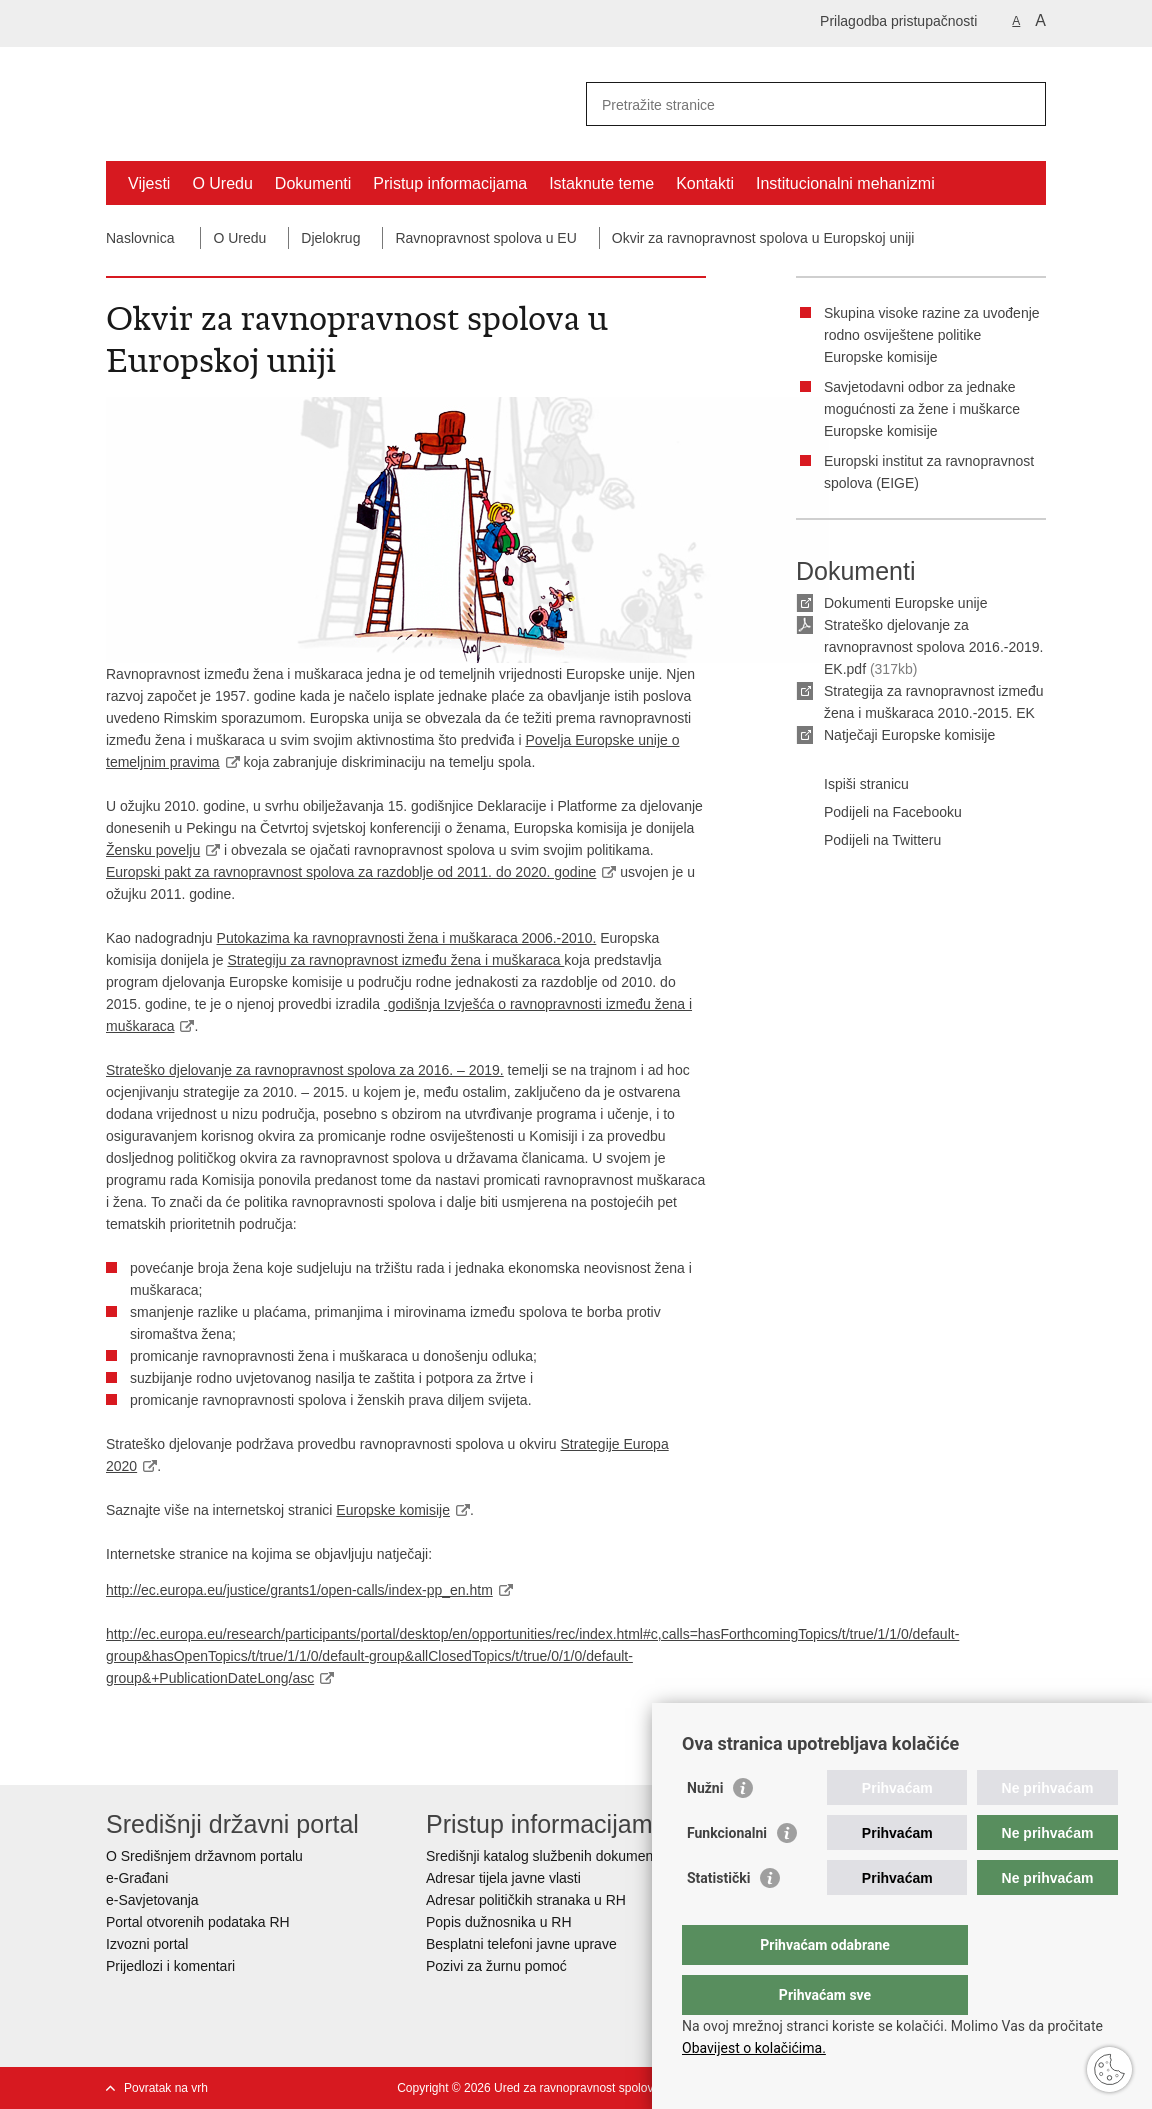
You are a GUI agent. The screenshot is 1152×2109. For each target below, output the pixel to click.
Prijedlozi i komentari (170, 1966)
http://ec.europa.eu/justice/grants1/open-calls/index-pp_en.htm (299, 1590)
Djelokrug (330, 238)
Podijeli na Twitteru (868, 841)
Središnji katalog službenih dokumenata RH (561, 1856)
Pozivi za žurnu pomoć (496, 1966)
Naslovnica (140, 238)
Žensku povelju (153, 850)
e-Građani (137, 1878)
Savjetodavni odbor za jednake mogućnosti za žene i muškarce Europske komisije (922, 409)
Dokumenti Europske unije (905, 603)
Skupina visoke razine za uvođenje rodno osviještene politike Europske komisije (932, 335)
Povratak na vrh (166, 2088)
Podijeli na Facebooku (879, 813)
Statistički (718, 1918)
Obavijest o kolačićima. (754, 2048)
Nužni (705, 1828)
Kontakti (705, 183)
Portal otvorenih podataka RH (200, 1922)
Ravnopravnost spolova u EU (485, 238)
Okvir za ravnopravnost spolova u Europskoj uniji (763, 238)
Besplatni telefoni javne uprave (521, 1944)
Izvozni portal (147, 1944)
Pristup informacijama (450, 183)
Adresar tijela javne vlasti (503, 1878)
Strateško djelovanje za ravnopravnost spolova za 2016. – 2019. (305, 1070)
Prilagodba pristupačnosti (898, 21)
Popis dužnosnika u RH (499, 1922)
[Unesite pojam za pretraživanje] (794, 104)
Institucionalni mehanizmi (845, 183)
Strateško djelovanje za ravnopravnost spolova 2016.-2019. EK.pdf (933, 647)
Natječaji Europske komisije (909, 735)
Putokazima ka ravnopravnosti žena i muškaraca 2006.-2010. (407, 938)
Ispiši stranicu (852, 785)
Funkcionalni (727, 1873)
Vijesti (149, 183)
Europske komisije (393, 1510)
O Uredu (222, 183)
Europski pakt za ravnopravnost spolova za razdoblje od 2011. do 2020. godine (351, 872)
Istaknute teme (601, 183)
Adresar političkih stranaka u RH (526, 1900)
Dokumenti (313, 183)
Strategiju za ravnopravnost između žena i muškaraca (395, 960)
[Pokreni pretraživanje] (1023, 104)
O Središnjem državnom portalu (204, 1856)
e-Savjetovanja (152, 1900)
